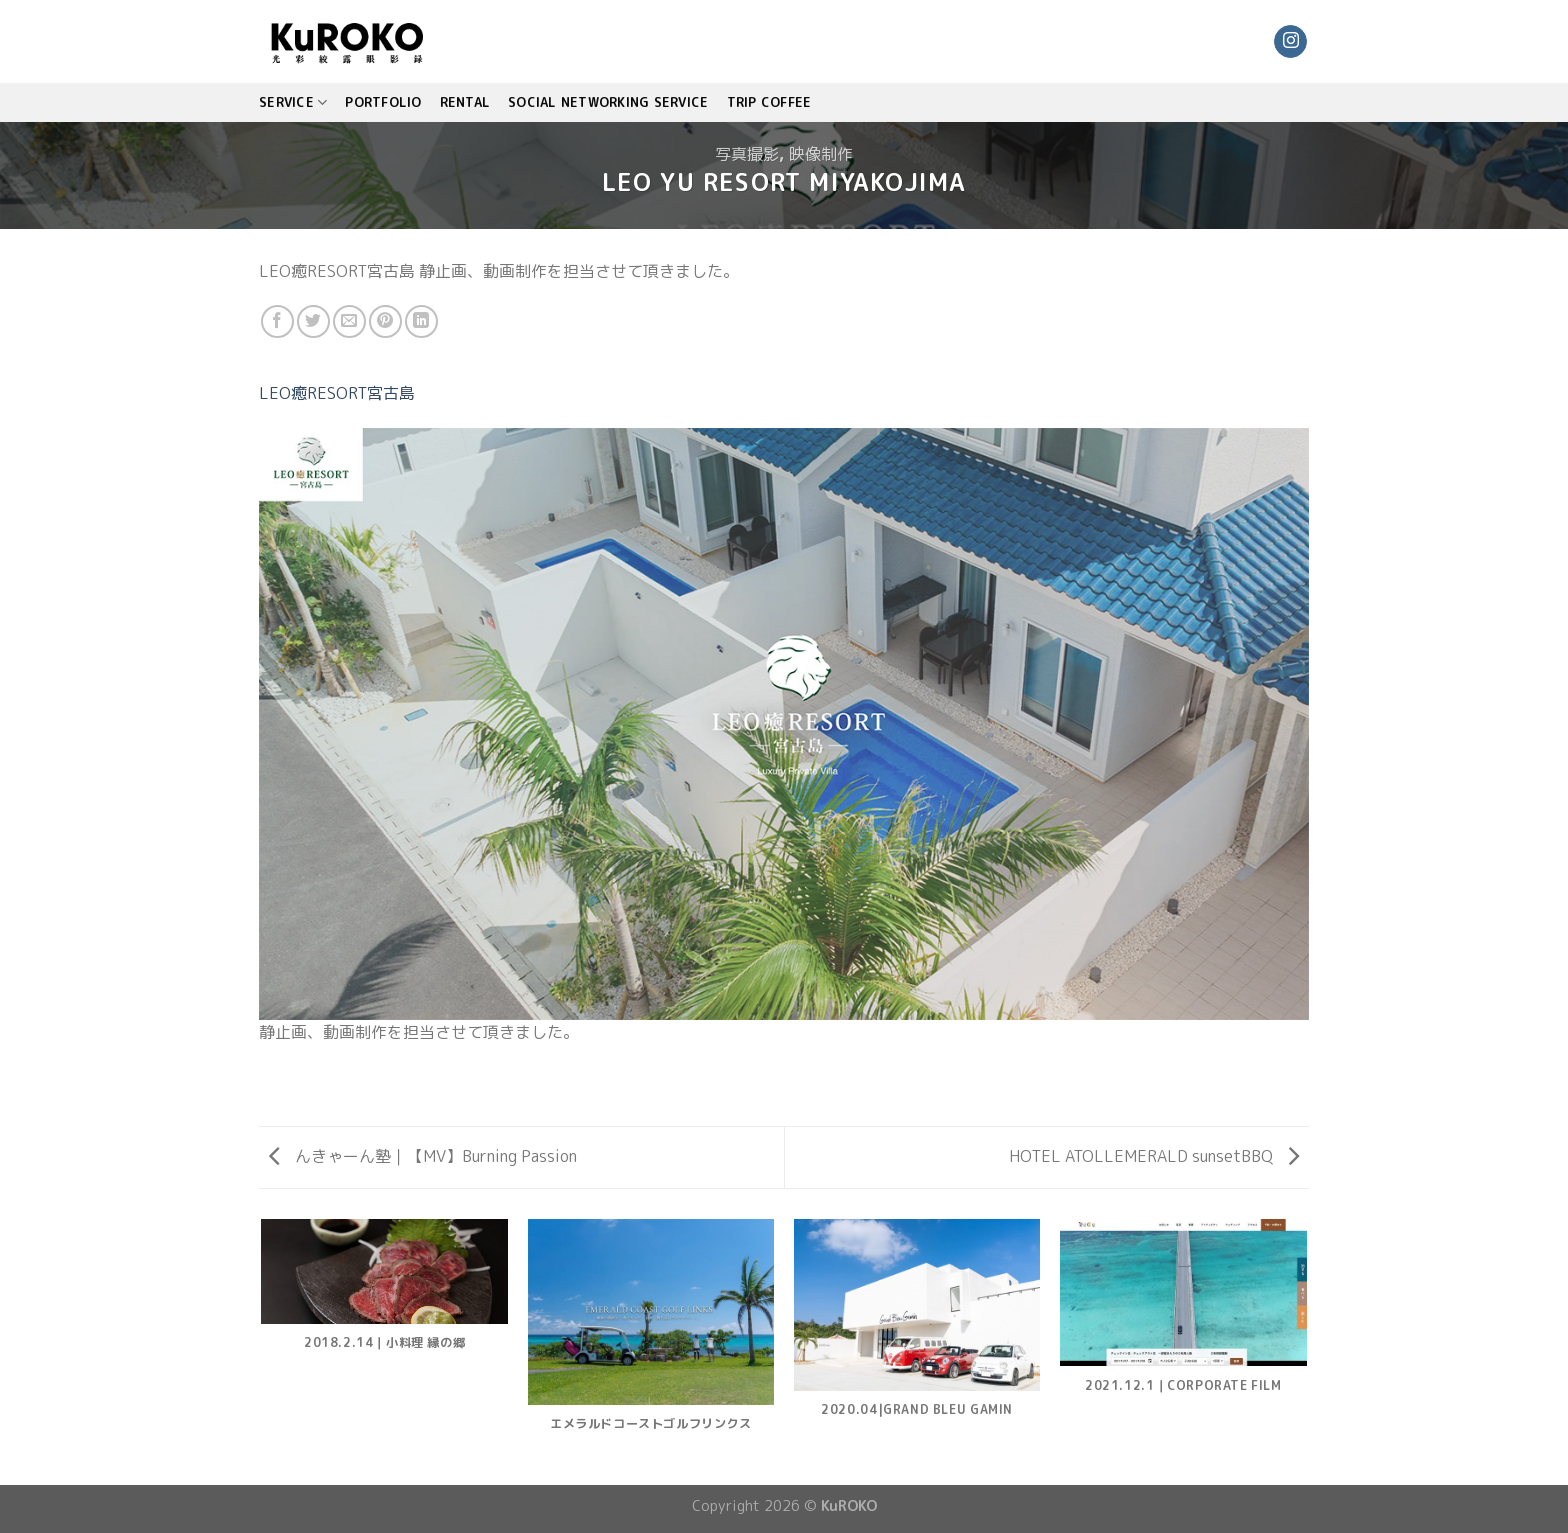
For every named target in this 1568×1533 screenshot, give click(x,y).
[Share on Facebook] (277, 321)
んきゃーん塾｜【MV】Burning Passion (423, 1156)
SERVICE (293, 102)
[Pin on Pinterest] (385, 321)
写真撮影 (747, 154)
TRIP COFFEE (769, 102)
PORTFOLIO (383, 102)
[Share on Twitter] (313, 321)
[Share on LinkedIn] (421, 321)
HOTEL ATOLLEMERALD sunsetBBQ (1154, 1156)
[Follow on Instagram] (1290, 42)
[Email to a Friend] (349, 321)
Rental (465, 102)
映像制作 (821, 154)
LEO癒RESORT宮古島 (337, 393)
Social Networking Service (608, 102)
